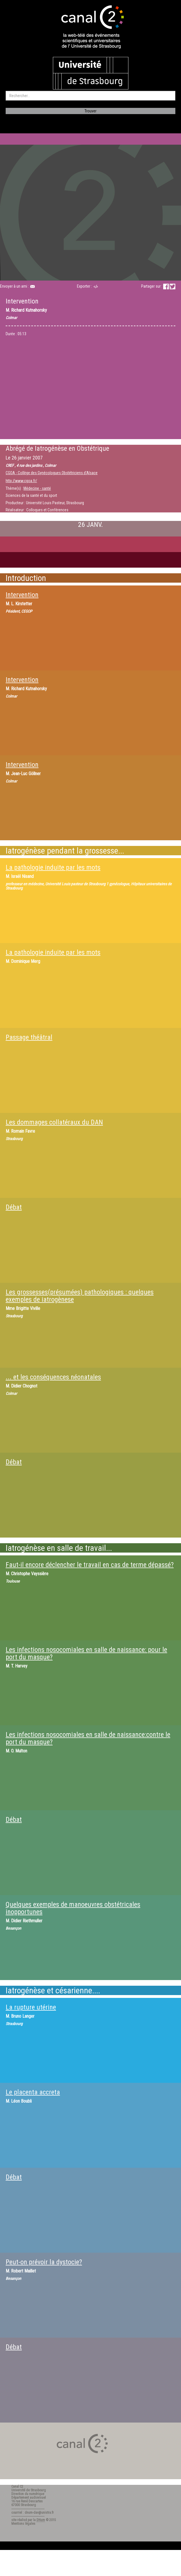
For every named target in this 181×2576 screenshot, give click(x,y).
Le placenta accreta (33, 2092)
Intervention (22, 595)
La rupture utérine (31, 2007)
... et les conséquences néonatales (53, 1377)
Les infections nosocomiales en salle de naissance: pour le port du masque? (86, 1653)
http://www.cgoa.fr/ (21, 480)
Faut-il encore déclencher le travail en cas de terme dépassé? (90, 1565)
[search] (90, 96)
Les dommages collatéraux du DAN (54, 1122)
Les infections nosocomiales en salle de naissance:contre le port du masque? (88, 1738)
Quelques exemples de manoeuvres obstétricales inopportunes (73, 1908)
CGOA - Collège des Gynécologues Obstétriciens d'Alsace (52, 473)
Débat (14, 1207)
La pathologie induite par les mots (53, 867)
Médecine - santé (37, 488)
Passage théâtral (29, 1037)
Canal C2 (17, 2487)
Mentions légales (23, 2524)
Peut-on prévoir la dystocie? (44, 2262)
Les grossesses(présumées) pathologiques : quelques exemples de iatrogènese (80, 1295)
